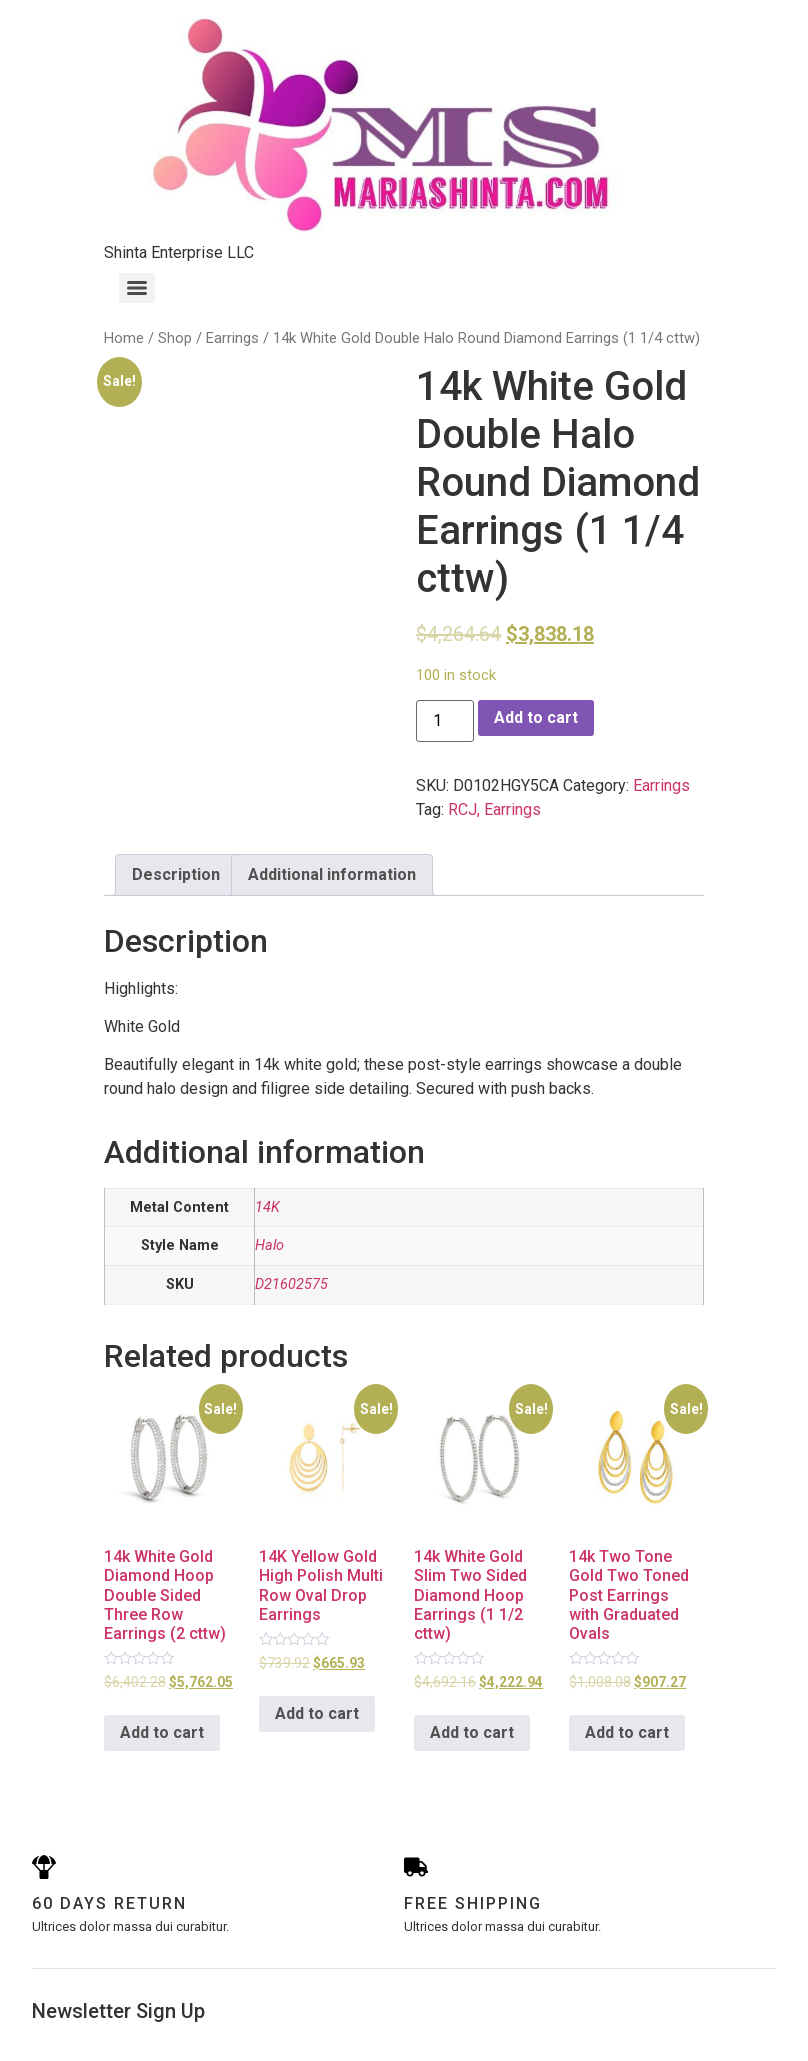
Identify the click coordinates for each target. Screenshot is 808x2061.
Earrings (232, 338)
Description (176, 874)
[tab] (176, 875)
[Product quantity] (445, 721)
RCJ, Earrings (494, 809)
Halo (269, 1245)
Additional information (332, 874)
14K (267, 1207)
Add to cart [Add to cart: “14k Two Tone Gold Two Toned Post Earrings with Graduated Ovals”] (627, 1732)
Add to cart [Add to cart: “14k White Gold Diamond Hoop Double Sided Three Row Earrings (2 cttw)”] (162, 1732)
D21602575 (291, 1284)
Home (124, 338)
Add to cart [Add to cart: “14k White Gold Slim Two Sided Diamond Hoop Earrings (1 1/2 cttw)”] (472, 1732)
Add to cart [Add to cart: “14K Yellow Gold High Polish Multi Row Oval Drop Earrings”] (317, 1713)
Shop (175, 338)
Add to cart (536, 717)
